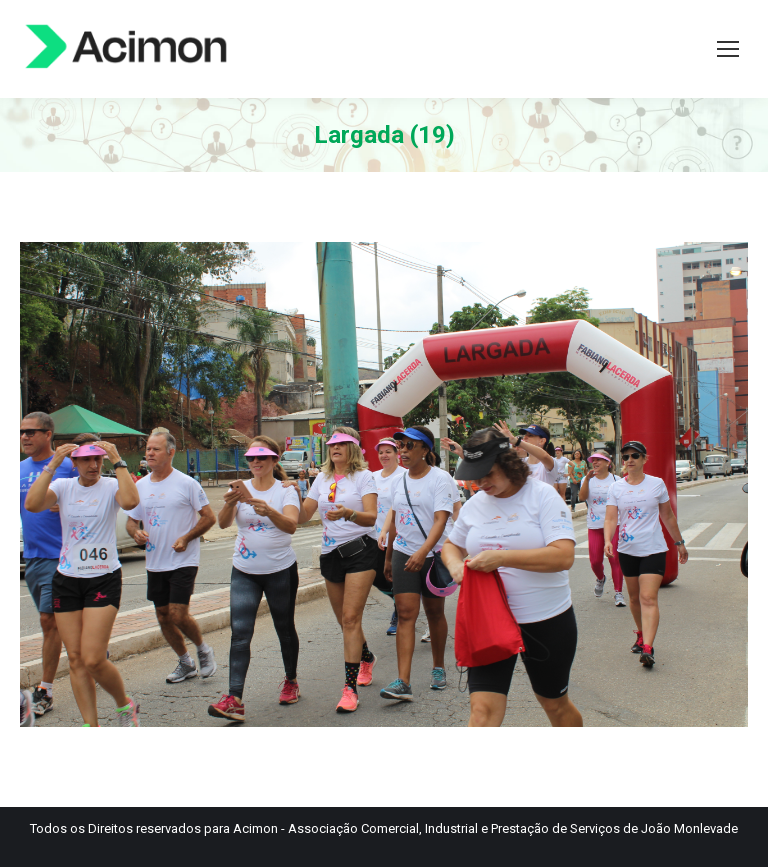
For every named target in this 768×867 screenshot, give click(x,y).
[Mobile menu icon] (728, 49)
